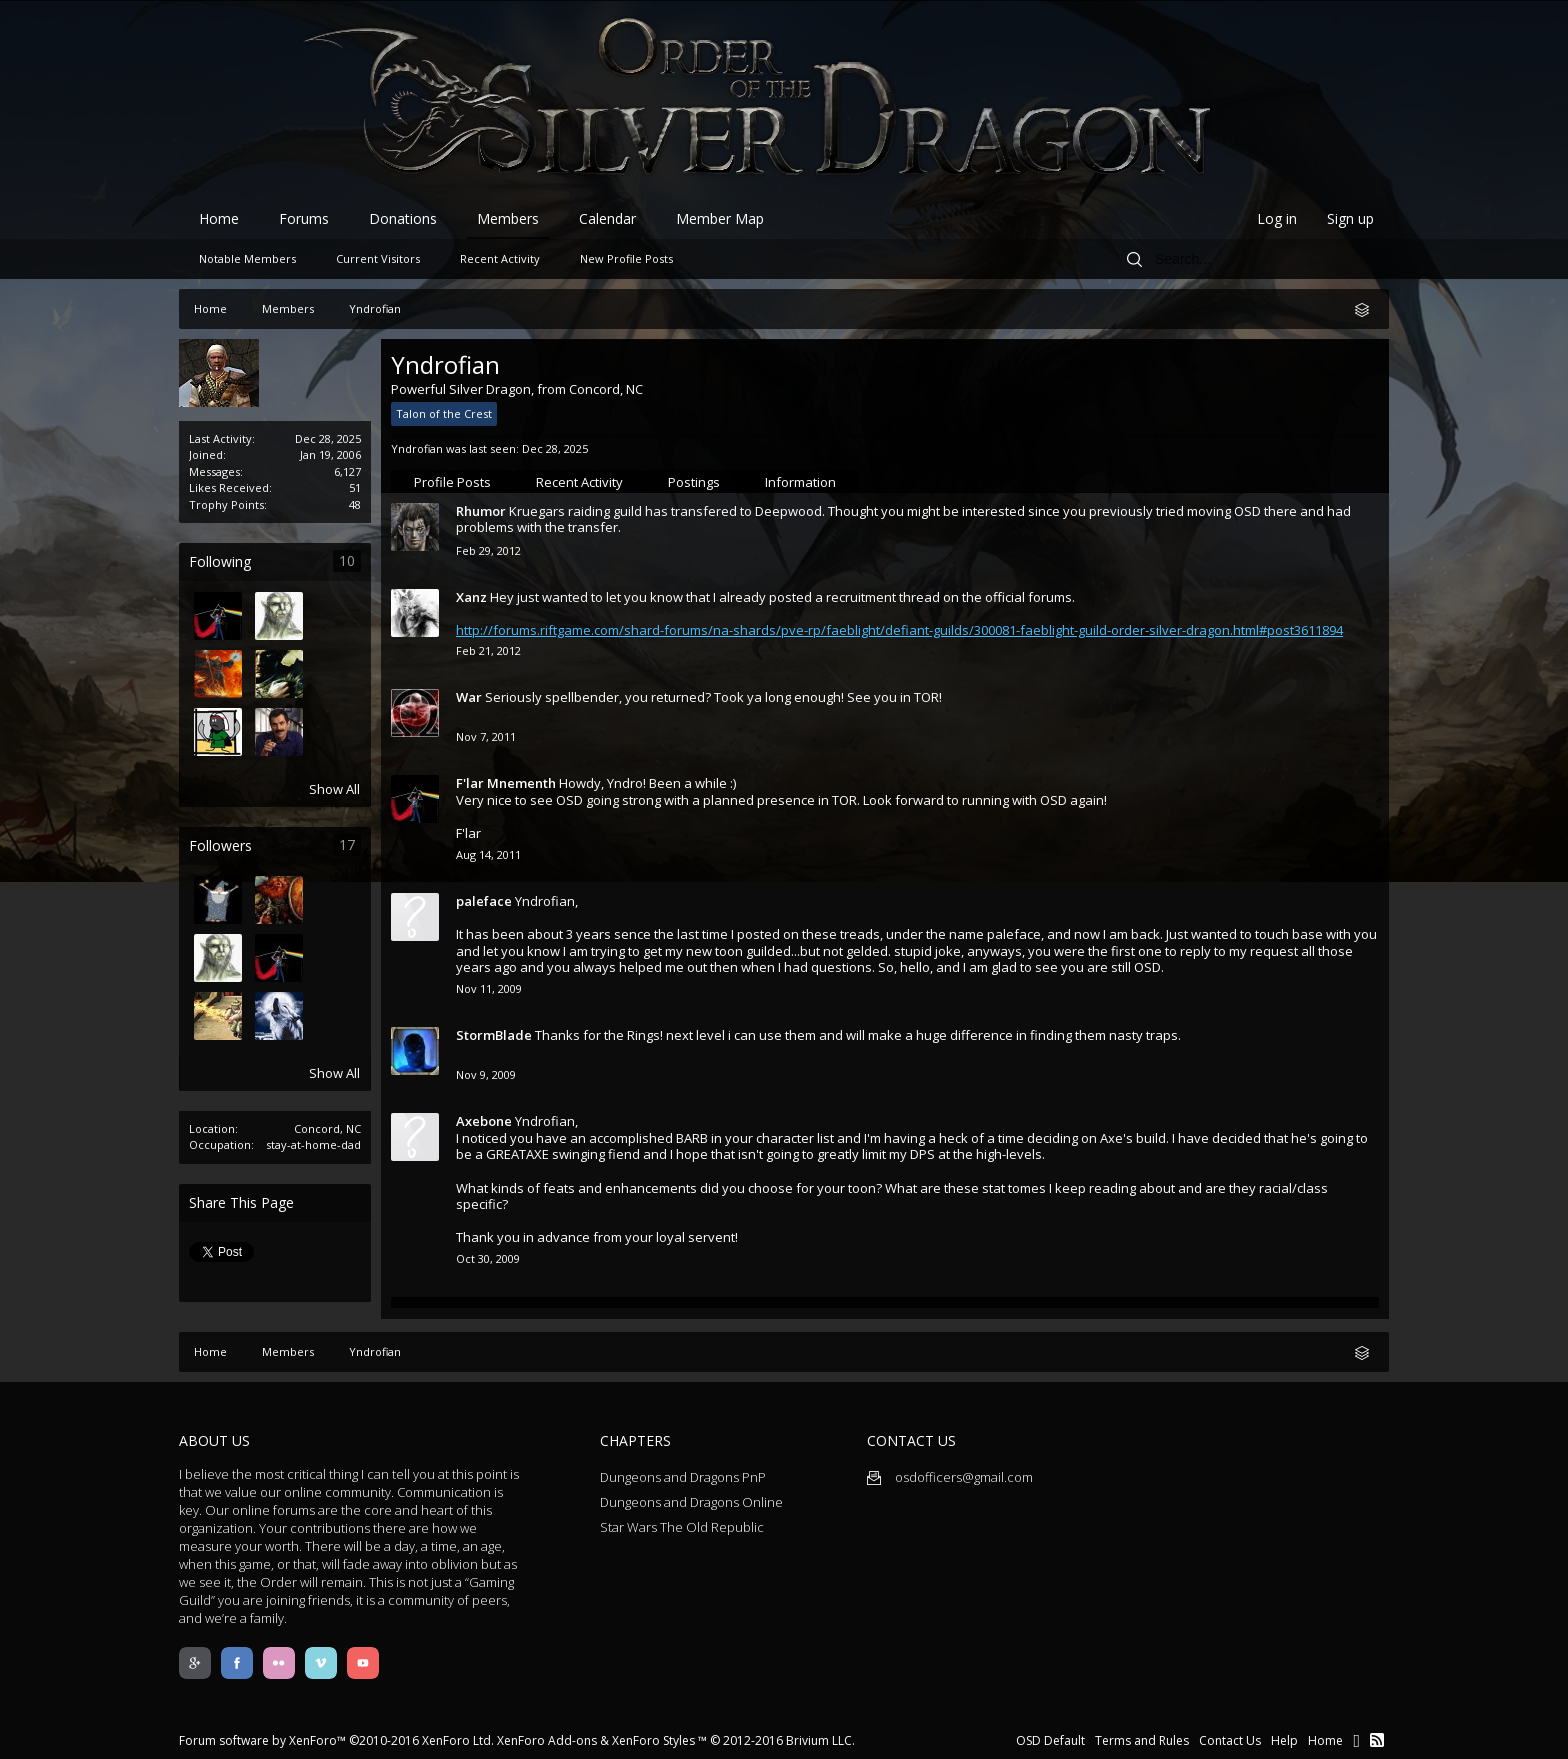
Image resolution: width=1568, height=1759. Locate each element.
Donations (403, 218)
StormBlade (494, 1035)
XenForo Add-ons (547, 1740)
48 (355, 504)
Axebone (484, 1121)
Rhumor (481, 511)
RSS (1377, 1740)
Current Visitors (378, 258)
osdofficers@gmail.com (950, 1477)
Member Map (720, 218)
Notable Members (247, 258)
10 (347, 560)
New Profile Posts (626, 258)
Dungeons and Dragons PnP (683, 1477)
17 (347, 844)
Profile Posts (452, 482)
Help (1284, 1740)
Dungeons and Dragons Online (691, 1502)
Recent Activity (579, 482)
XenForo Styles (653, 1740)
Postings (694, 482)
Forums (304, 218)
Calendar (607, 218)
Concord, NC (327, 1128)
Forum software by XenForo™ (336, 1740)
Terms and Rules (1142, 1740)
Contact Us (1230, 1740)
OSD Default (1050, 1740)
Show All (334, 789)
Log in (1277, 218)
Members (508, 218)
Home (219, 218)
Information (800, 482)
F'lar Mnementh (506, 783)
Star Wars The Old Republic (682, 1527)
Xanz (471, 597)
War (469, 697)
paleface (484, 901)
